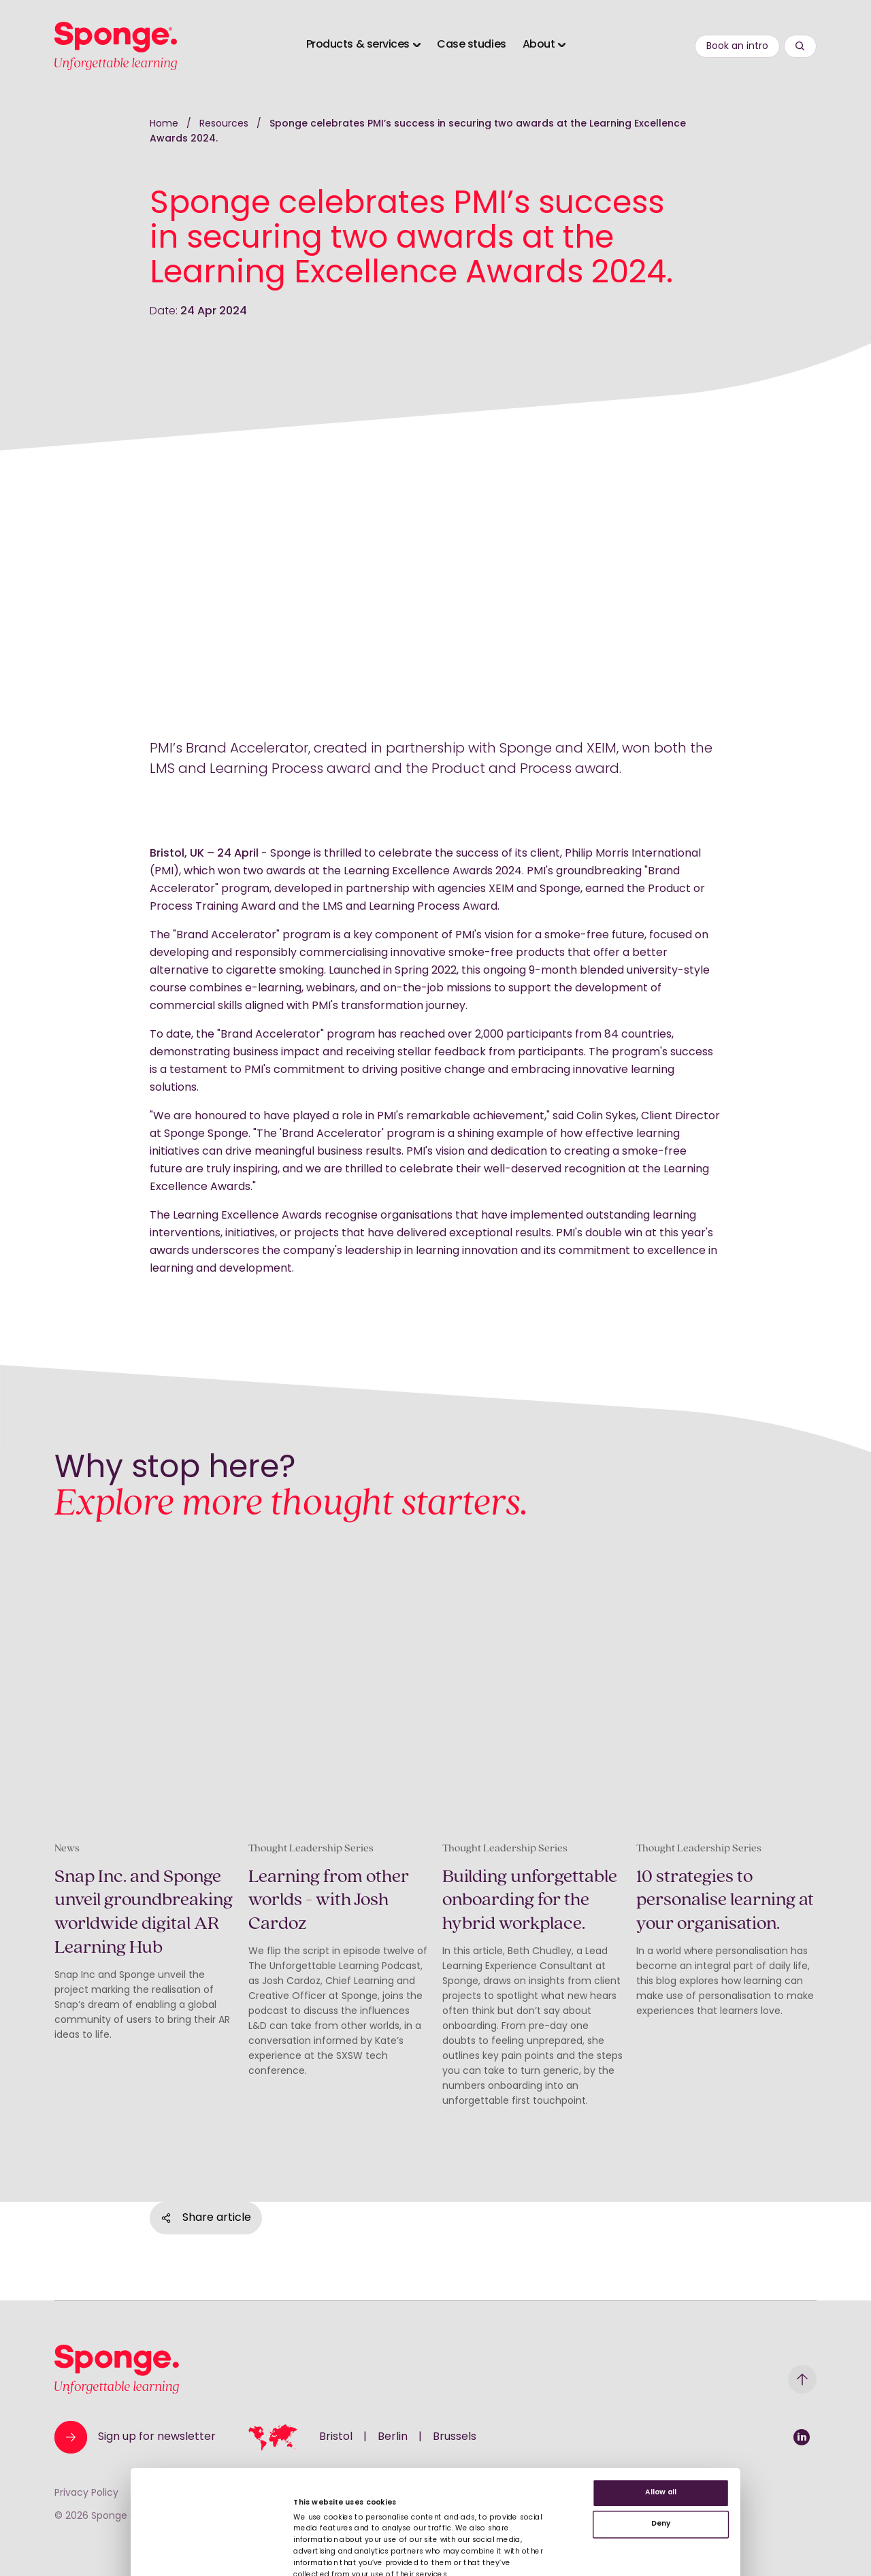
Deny (660, 2548)
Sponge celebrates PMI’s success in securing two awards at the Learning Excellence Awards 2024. (418, 131)
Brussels (454, 2437)
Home (164, 124)
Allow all (660, 2518)
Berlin (393, 2437)
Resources (225, 124)
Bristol (335, 2437)
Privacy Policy (86, 2493)
